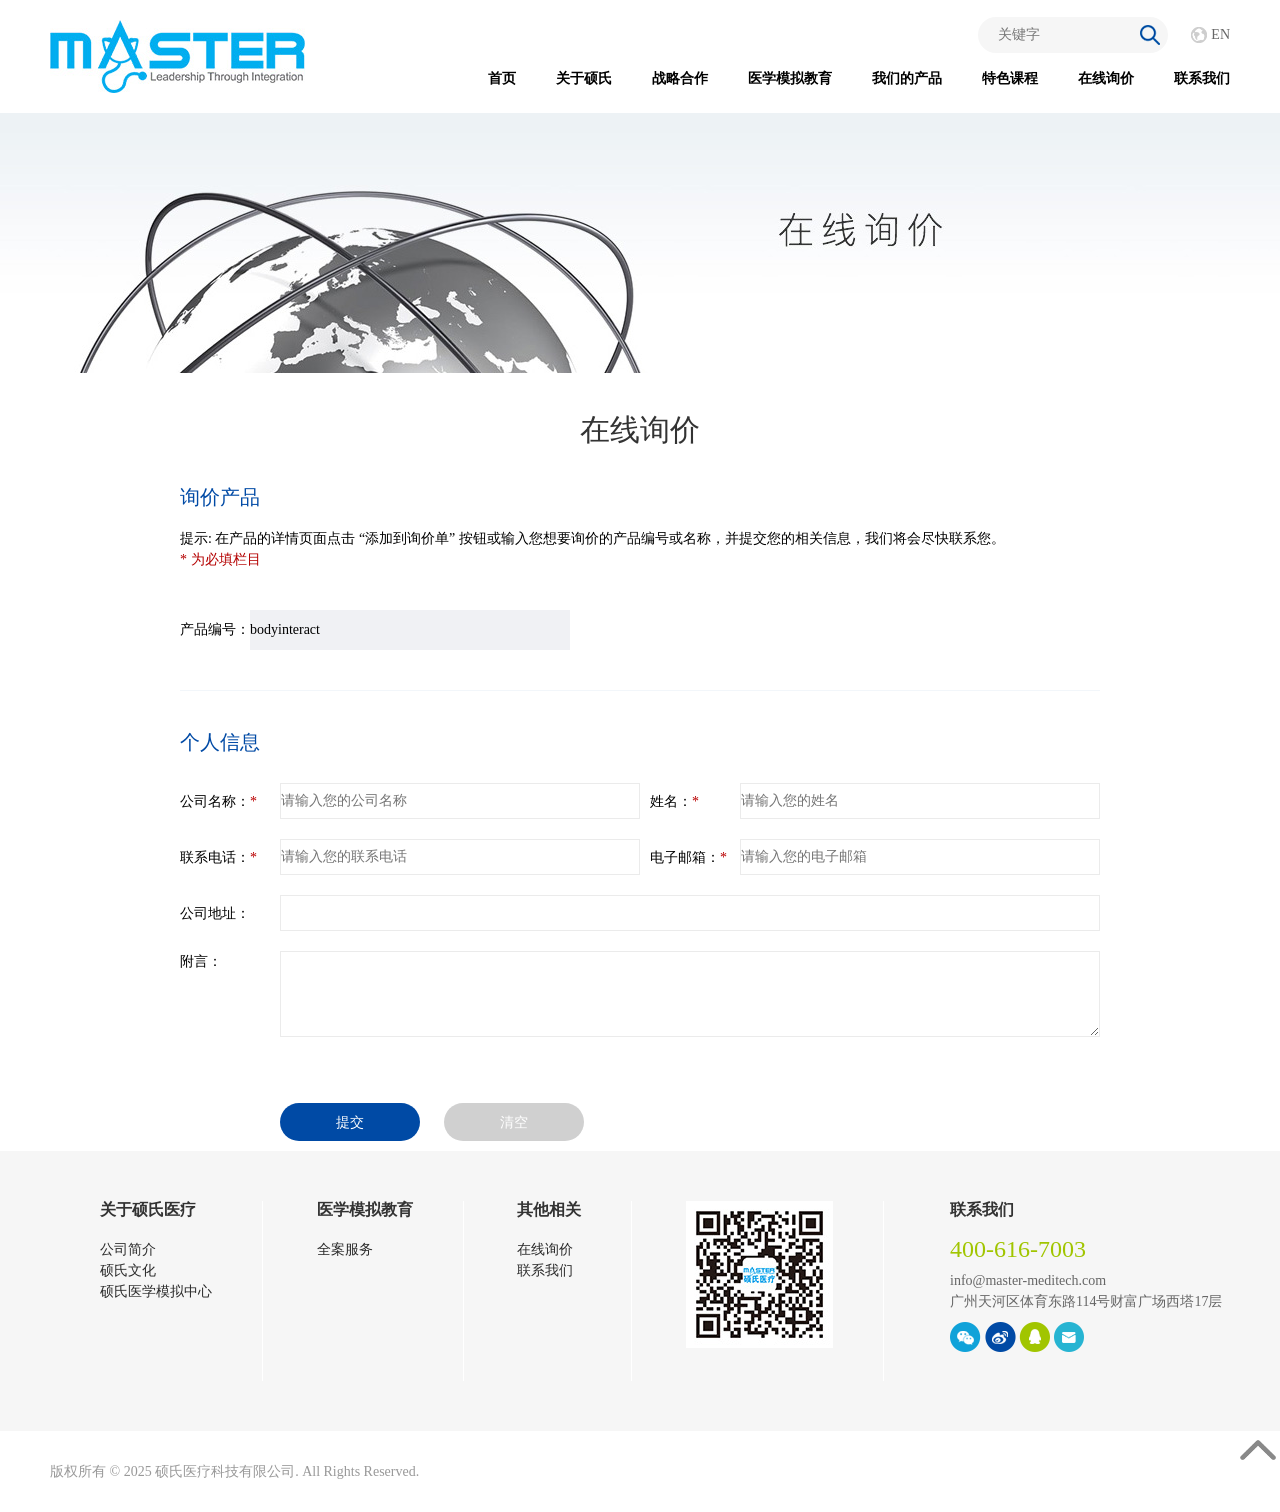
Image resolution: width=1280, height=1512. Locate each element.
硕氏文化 (128, 1270)
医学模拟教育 (790, 78)
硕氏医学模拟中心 (156, 1291)
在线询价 (1106, 78)
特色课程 (1010, 78)
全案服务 (345, 1249)
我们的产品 (907, 78)
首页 (502, 78)
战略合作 (680, 78)
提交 (350, 1122)
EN (1220, 34)
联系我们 (1202, 78)
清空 (514, 1122)
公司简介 (128, 1249)
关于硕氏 (584, 78)
